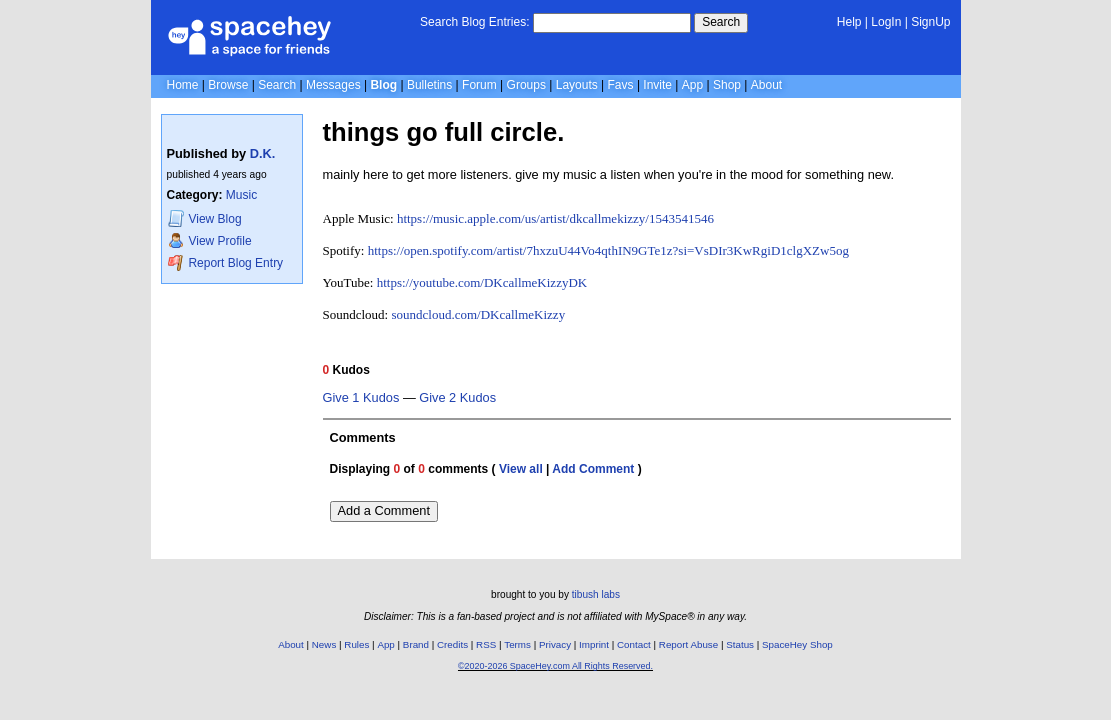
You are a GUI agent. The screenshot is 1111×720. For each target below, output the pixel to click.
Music (241, 195)
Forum (479, 85)
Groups (526, 85)
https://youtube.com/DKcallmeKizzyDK (482, 282)
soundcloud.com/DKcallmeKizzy (478, 314)
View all (521, 469)
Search (721, 22)
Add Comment (593, 469)
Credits (452, 644)
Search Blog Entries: (474, 22)
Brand (416, 644)
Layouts (577, 85)
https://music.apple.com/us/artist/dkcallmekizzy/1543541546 (555, 218)
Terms (517, 644)
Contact (634, 644)
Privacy (555, 644)
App (692, 85)
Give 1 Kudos (361, 398)
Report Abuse (688, 644)
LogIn (886, 22)
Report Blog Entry (225, 262)
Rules (356, 644)
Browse (228, 85)
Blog (383, 85)
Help (849, 22)
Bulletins (429, 85)
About (766, 85)
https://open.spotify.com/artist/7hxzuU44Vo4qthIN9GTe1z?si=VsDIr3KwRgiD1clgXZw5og (608, 250)
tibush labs (596, 594)
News (324, 644)
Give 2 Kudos (457, 398)
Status (740, 644)
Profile (210, 240)
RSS (486, 644)
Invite (657, 85)
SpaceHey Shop (797, 644)
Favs (621, 85)
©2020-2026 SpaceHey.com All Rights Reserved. (555, 666)
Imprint (594, 644)
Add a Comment (384, 510)
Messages (333, 85)
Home (183, 85)
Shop (727, 85)
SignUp (930, 22)
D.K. (263, 153)
